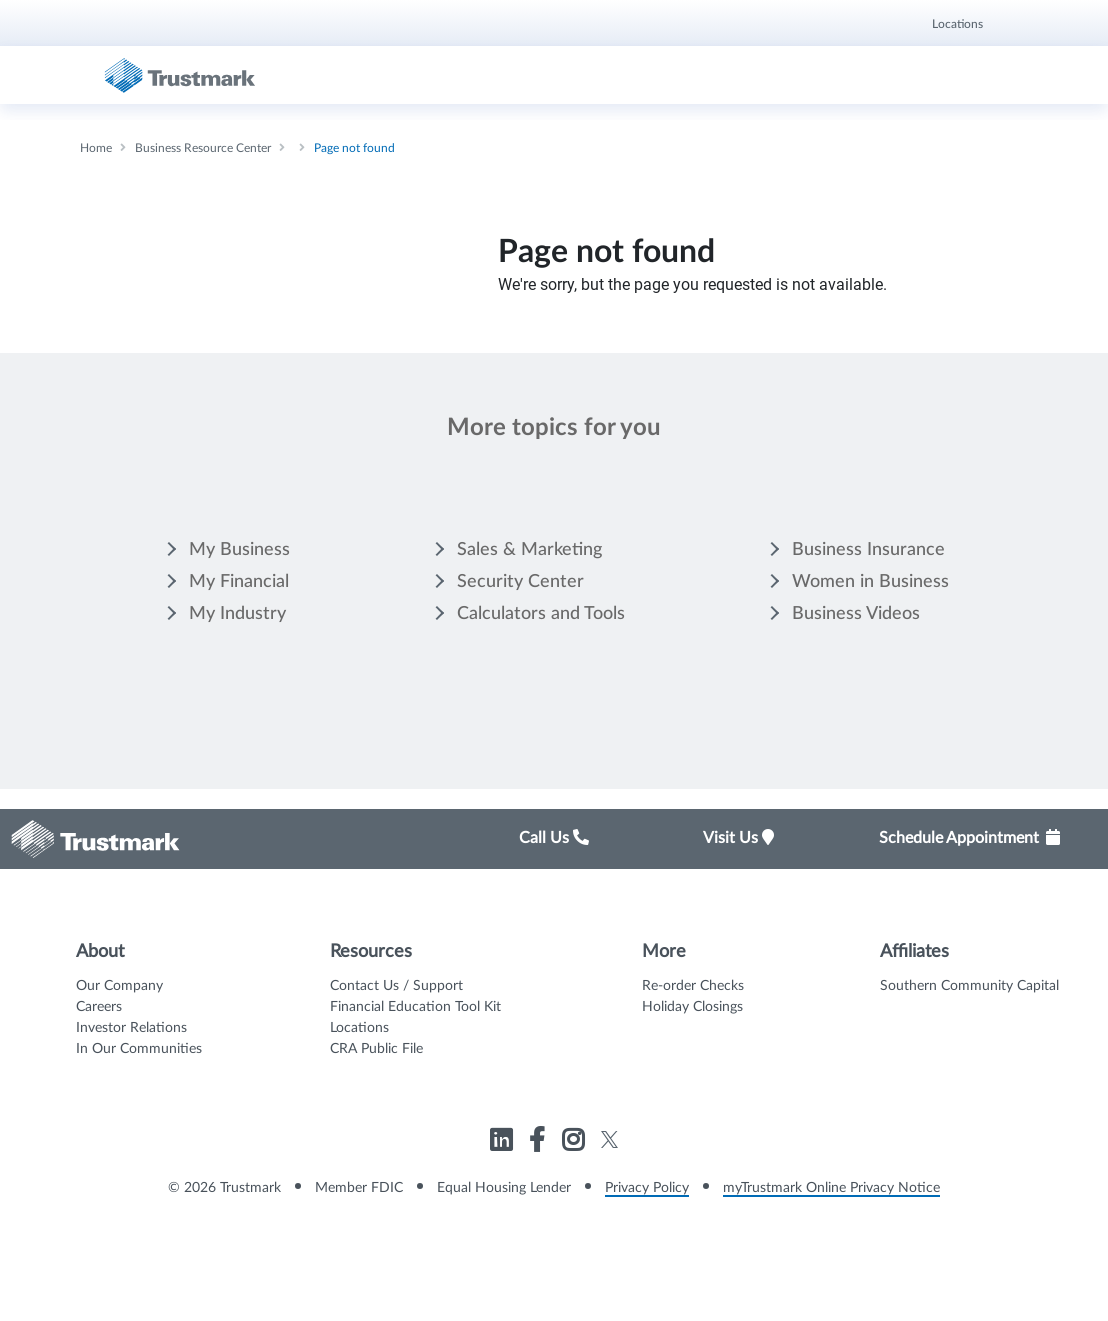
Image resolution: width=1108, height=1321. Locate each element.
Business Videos (856, 614)
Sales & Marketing (529, 550)
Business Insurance (868, 550)
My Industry (237, 614)
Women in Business (870, 582)
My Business (239, 550)
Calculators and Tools (541, 614)
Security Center (520, 582)
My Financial (239, 582)
